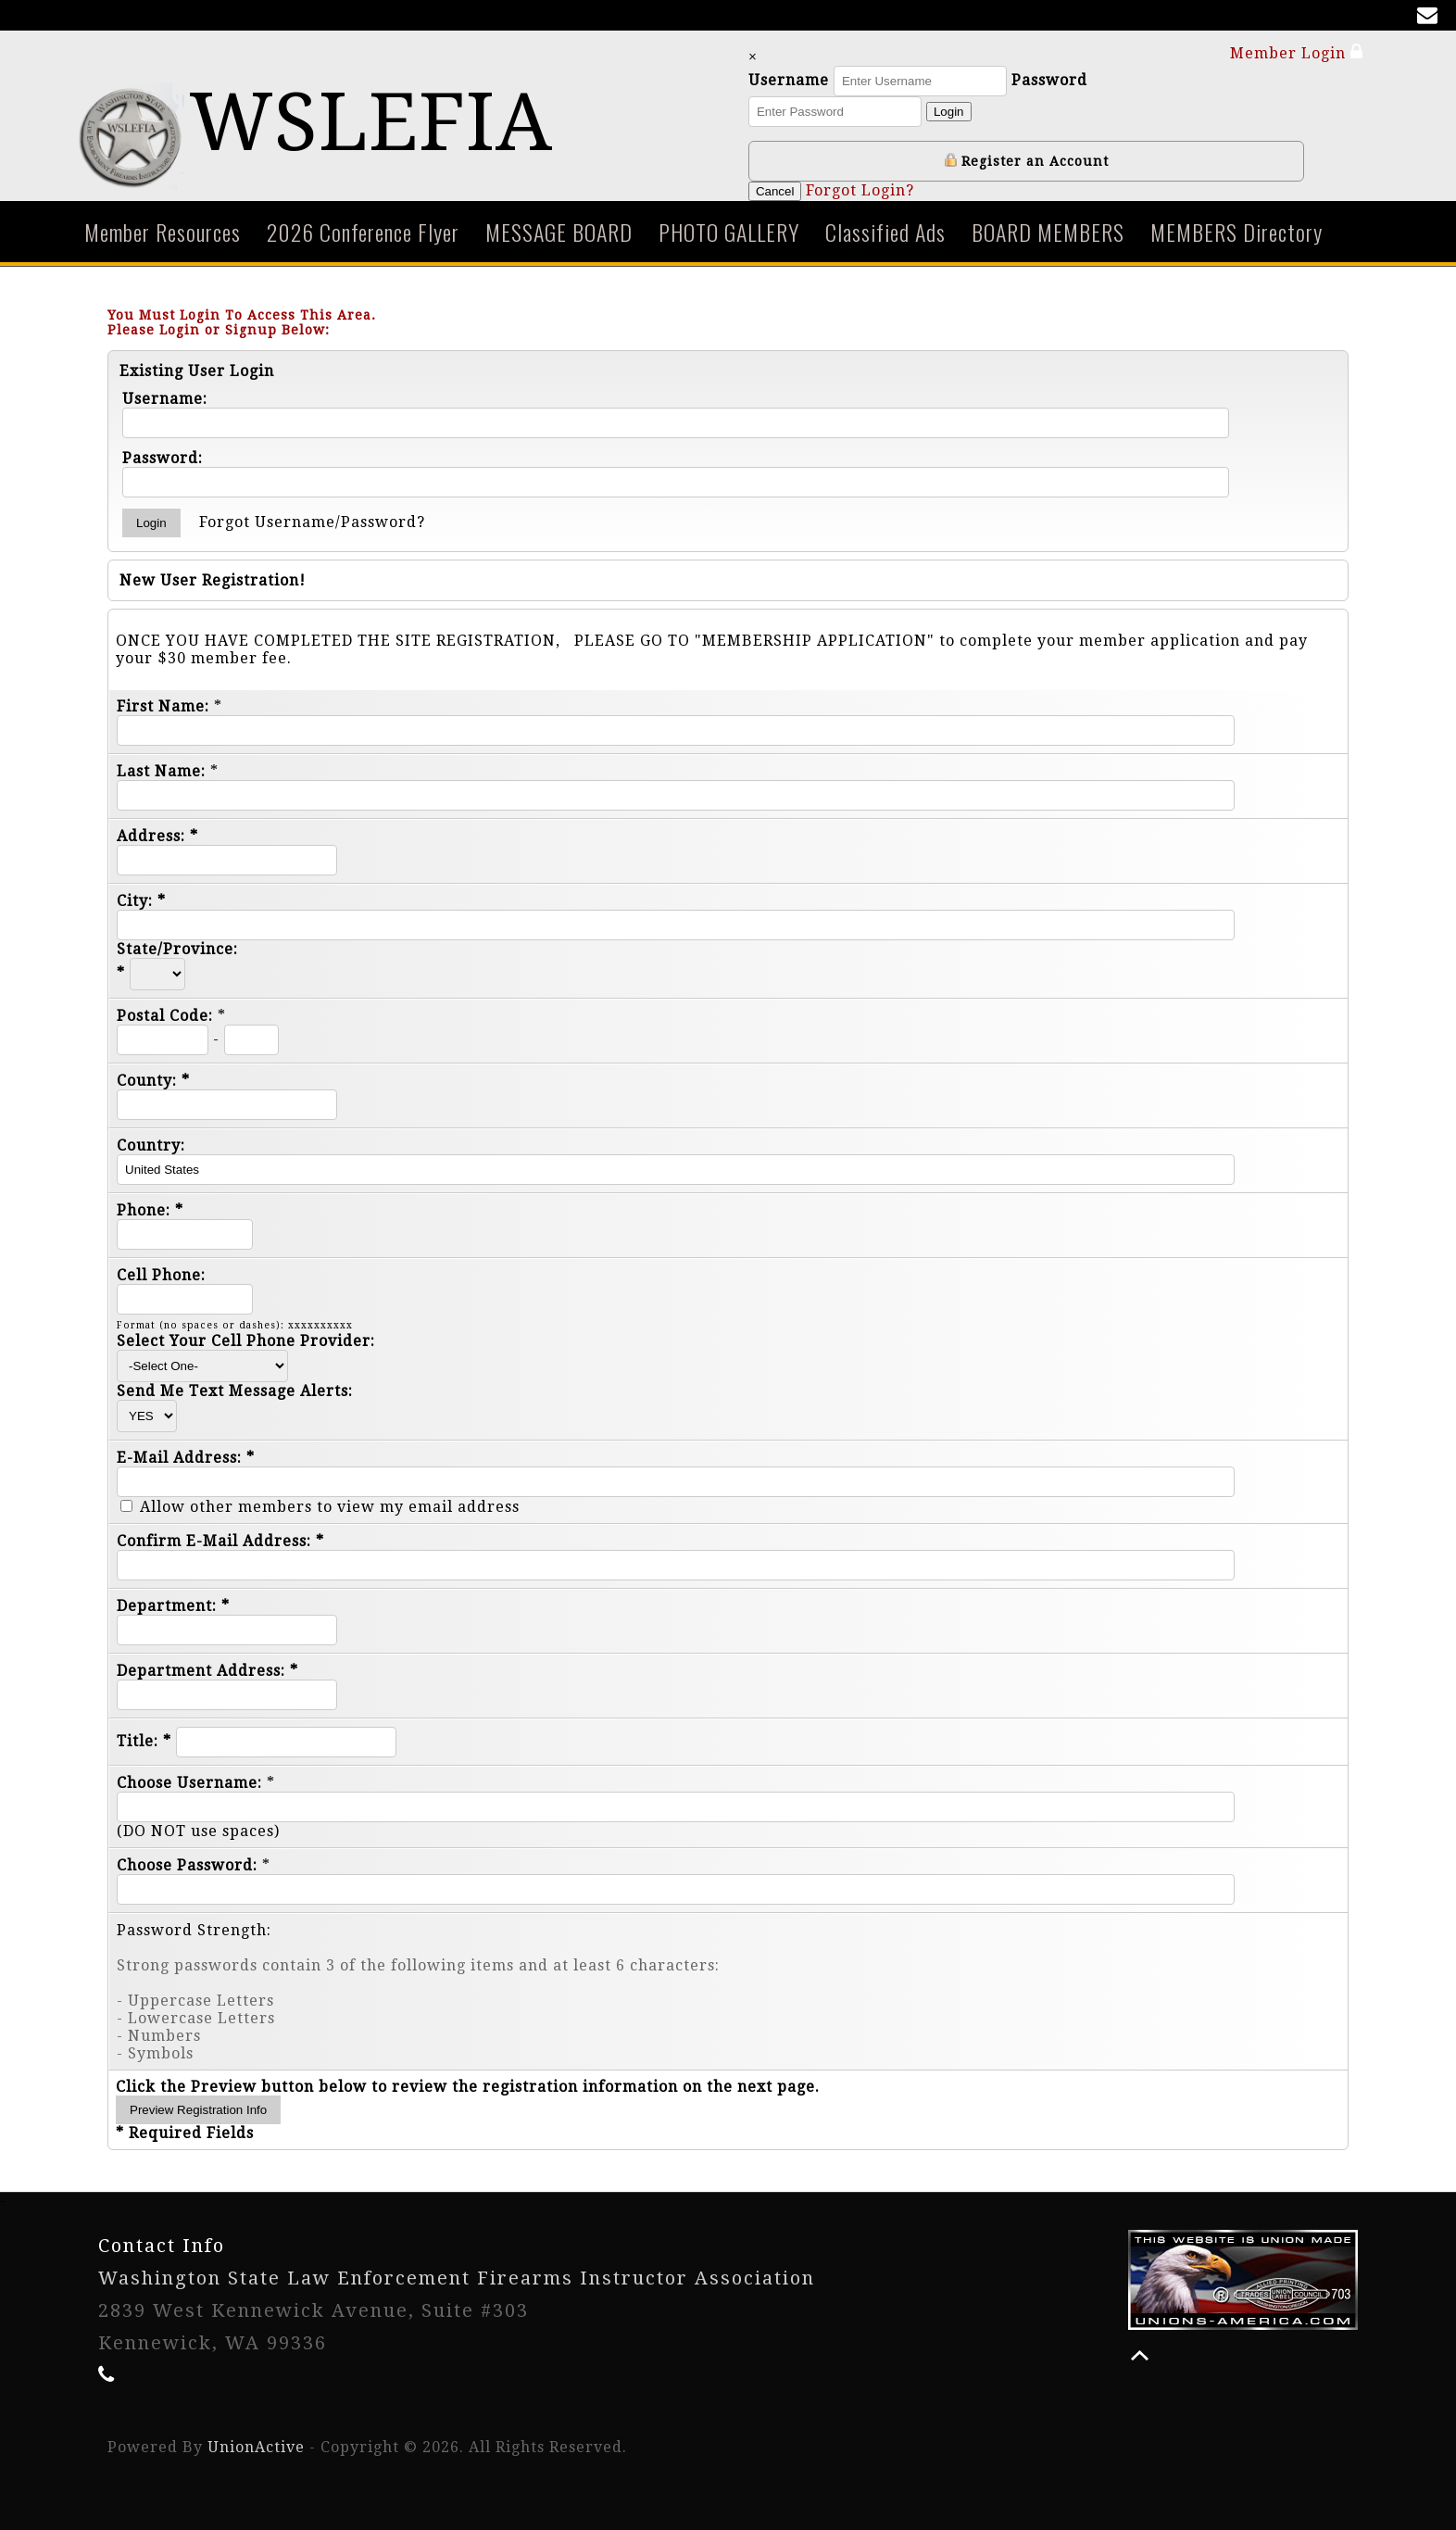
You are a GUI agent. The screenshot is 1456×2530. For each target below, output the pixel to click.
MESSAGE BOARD (559, 231)
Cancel (775, 191)
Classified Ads (885, 231)
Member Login (1296, 52)
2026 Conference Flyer (363, 231)
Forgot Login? (860, 190)
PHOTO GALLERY (729, 231)
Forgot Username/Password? (312, 522)
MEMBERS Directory (1236, 231)
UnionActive (256, 2447)
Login (949, 112)
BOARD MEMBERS (1048, 231)
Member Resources (162, 231)
